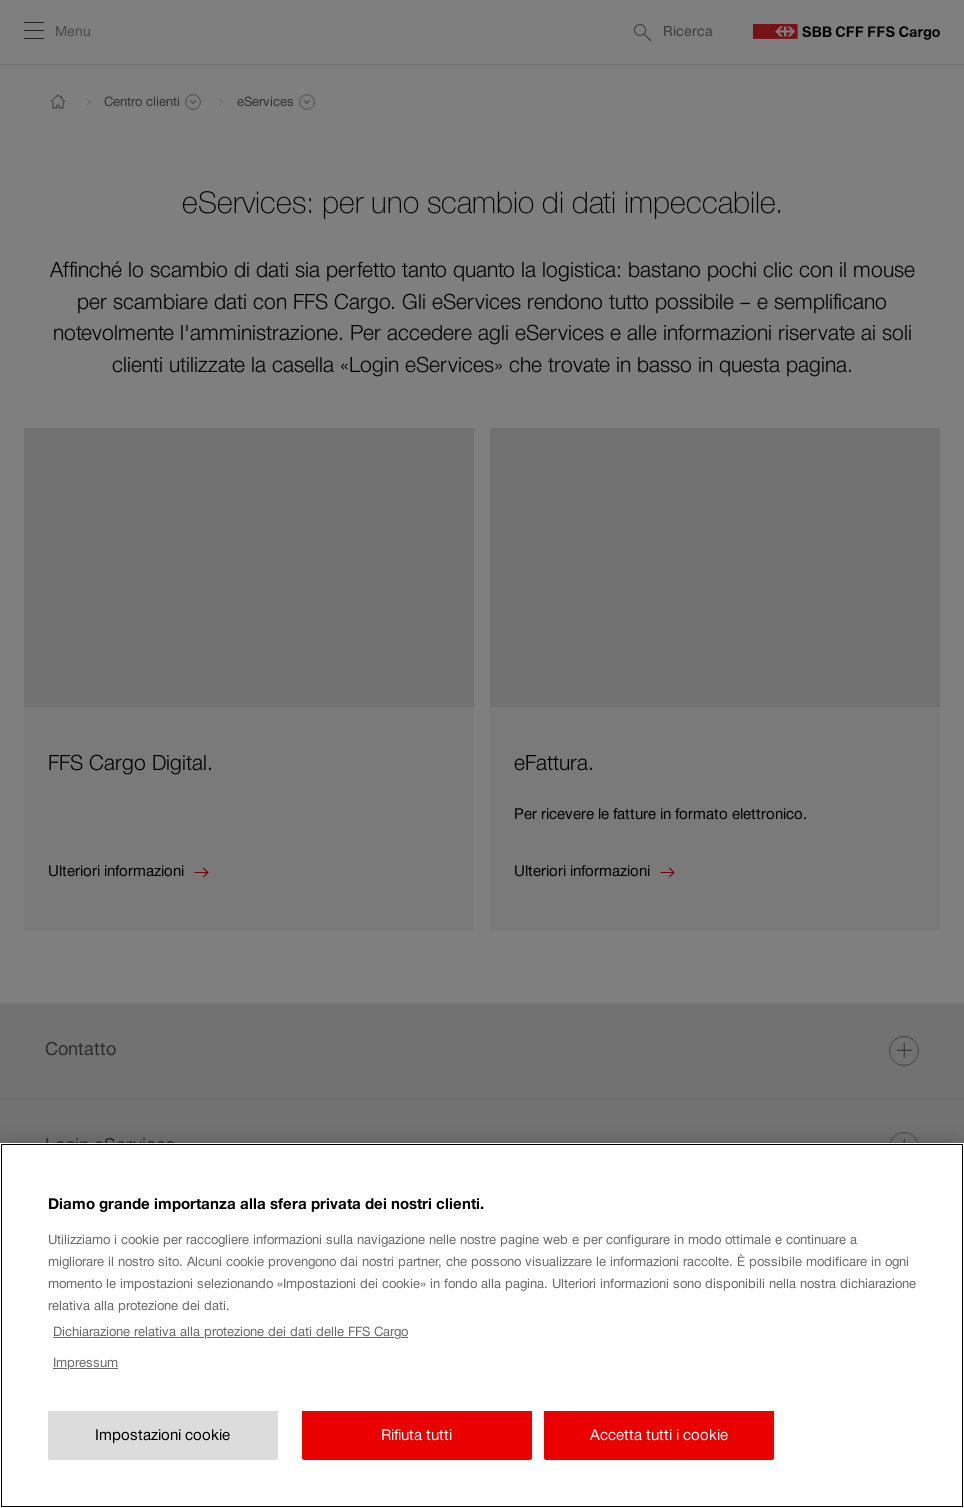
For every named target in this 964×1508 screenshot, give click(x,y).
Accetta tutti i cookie (659, 1454)
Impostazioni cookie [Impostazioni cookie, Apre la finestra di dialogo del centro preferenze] (162, 1454)
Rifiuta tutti (416, 1454)
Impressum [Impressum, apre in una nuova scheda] (85, 1382)
